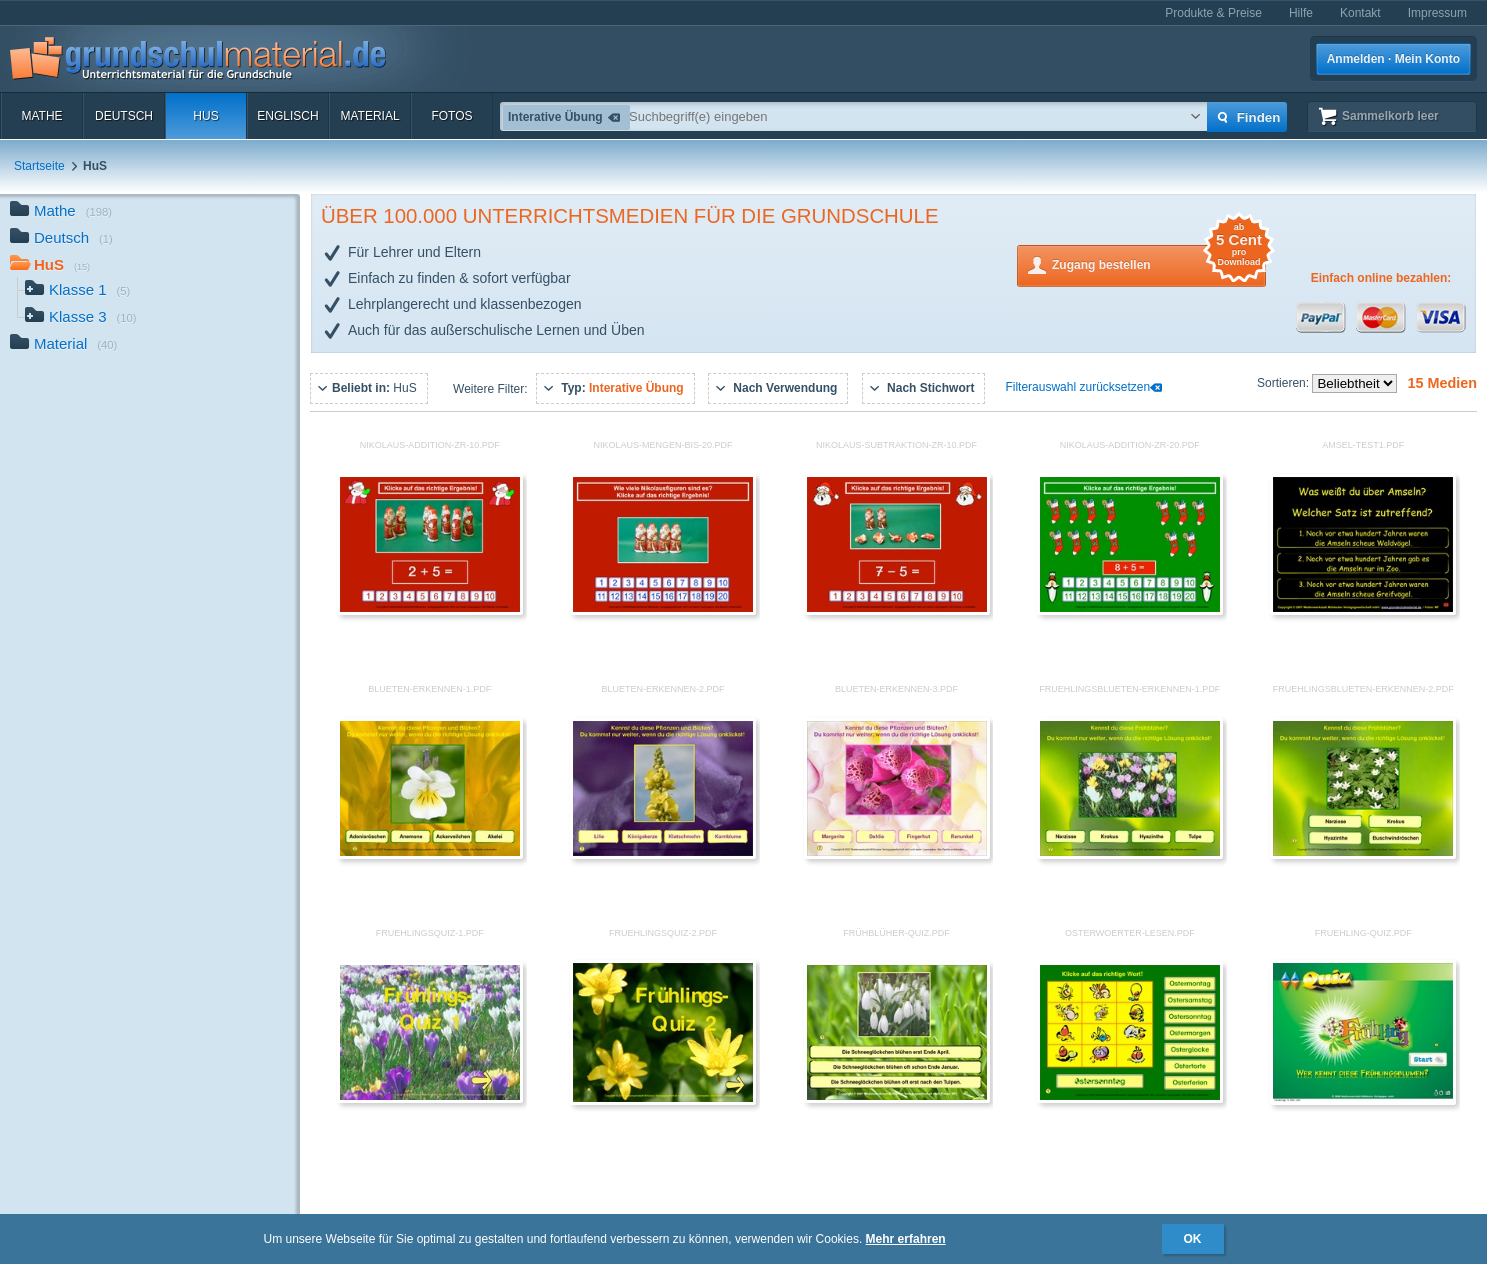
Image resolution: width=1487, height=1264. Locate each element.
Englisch (287, 116)
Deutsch (124, 116)
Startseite (39, 166)
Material (369, 116)
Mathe (41, 116)
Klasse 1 (77, 291)
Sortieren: (1284, 383)
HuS (205, 116)
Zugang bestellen (1159, 263)
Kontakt (1360, 13)
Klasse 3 (81, 318)
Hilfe (1301, 13)
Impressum (1437, 13)
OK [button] (1193, 1239)
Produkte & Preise (1213, 13)
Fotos (451, 116)
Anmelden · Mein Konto (1393, 59)
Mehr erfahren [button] (906, 1239)
